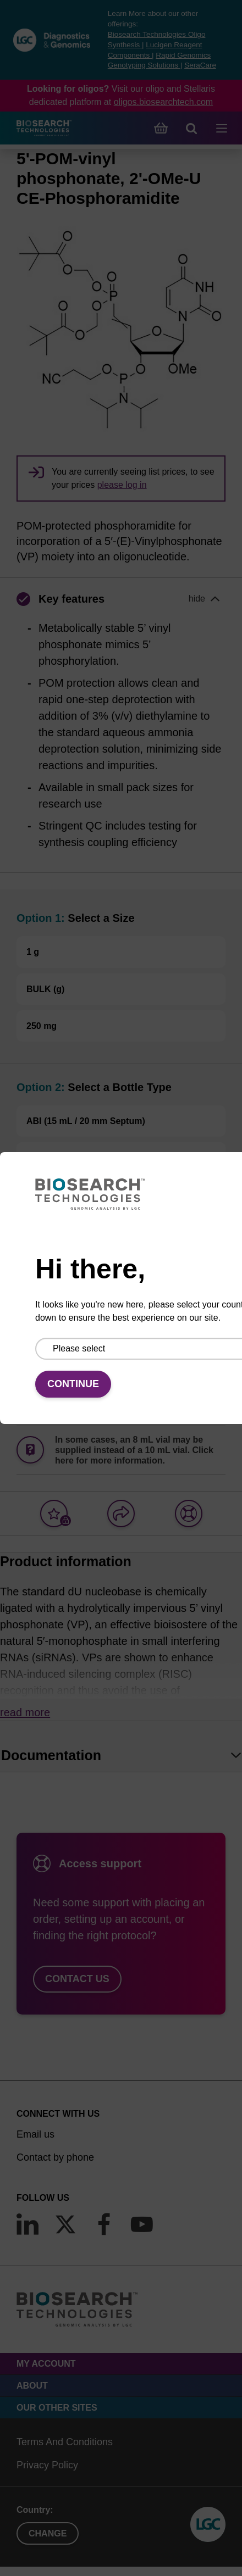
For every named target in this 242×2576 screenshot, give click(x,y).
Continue (73, 1383)
